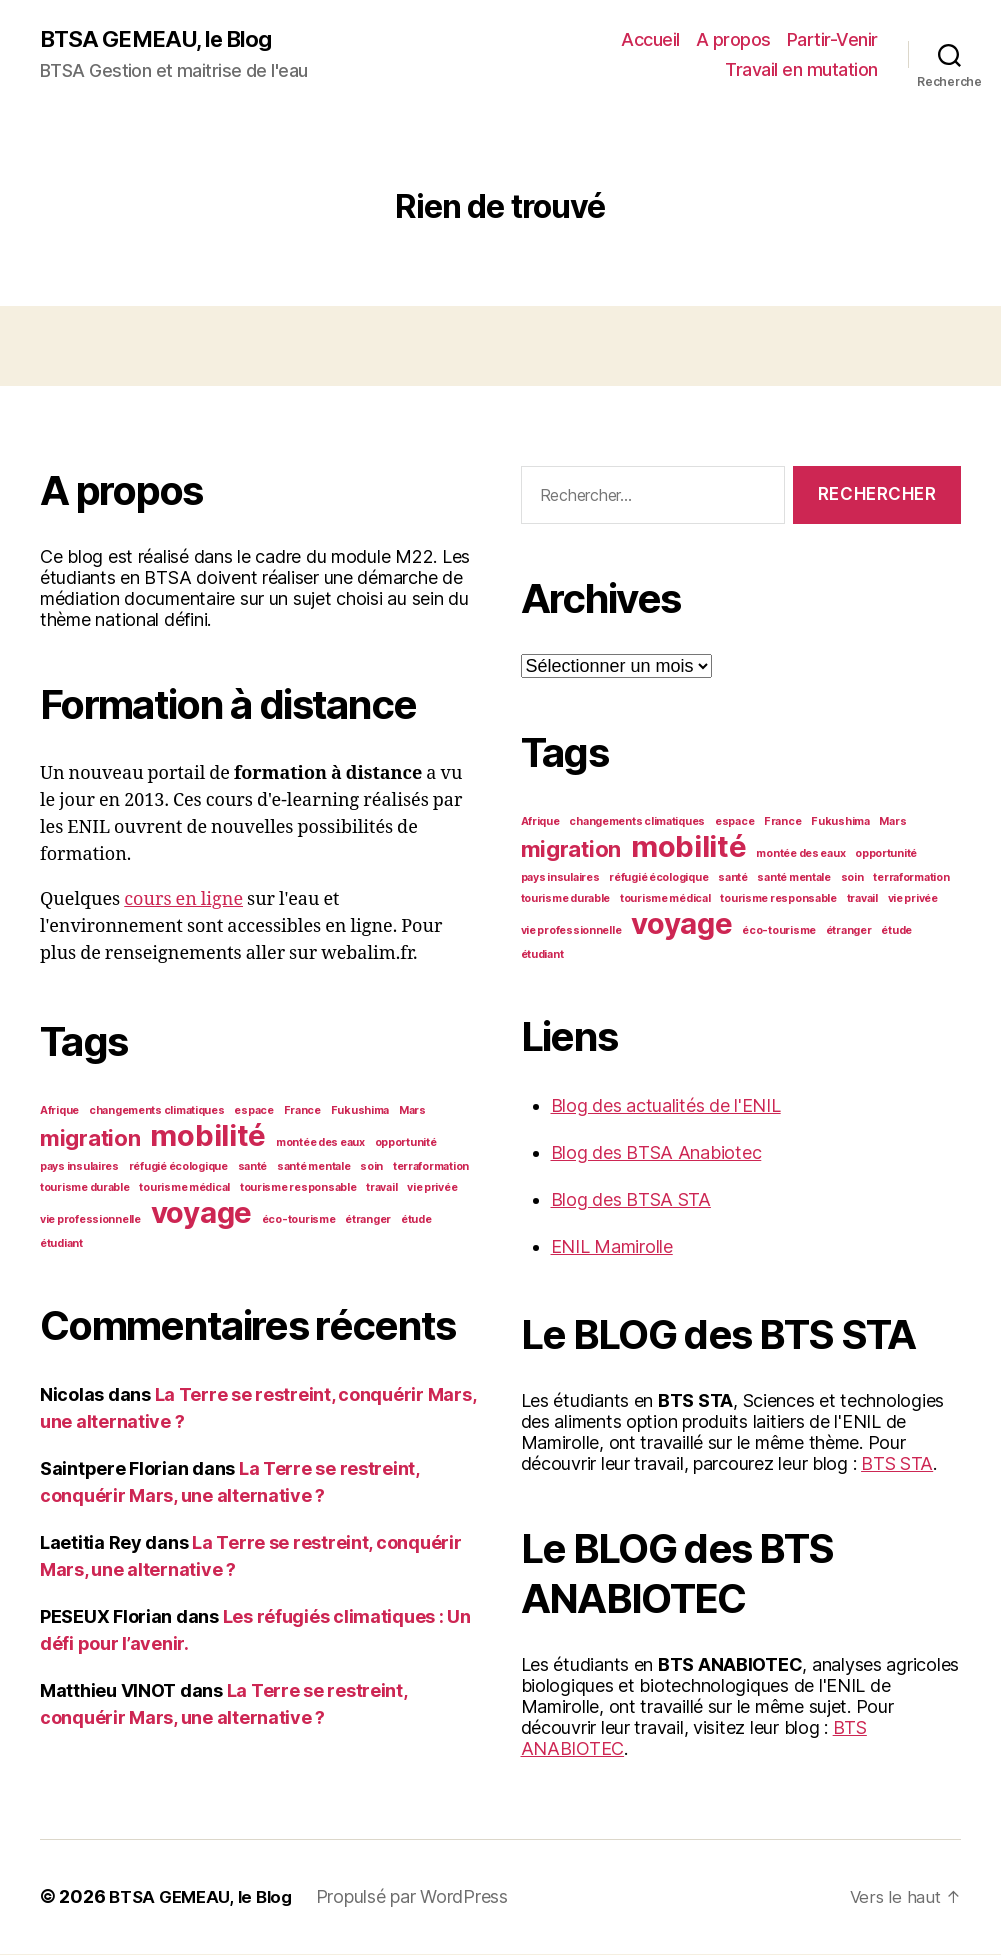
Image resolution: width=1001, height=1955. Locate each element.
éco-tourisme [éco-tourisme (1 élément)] (299, 1220)
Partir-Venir (832, 40)
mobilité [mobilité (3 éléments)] (208, 1136)
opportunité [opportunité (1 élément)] (406, 1143)
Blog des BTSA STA (631, 1201)
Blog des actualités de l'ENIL (666, 1107)
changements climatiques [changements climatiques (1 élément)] (157, 1111)
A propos (733, 40)
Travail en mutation (801, 70)
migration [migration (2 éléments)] (90, 1139)
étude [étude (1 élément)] (416, 1220)
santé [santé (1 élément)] (253, 1167)
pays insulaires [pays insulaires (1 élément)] (79, 1167)
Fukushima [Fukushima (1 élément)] (360, 1111)
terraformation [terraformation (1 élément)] (431, 1167)
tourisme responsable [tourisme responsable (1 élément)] (298, 1188)
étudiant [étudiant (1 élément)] (61, 1244)
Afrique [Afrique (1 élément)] (59, 1111)
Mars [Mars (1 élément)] (412, 1111)
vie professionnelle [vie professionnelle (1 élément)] (90, 1220)
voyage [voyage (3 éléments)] (201, 1213)
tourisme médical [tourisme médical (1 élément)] (184, 1188)
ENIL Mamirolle (612, 1248)
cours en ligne (183, 900)
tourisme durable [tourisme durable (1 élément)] (85, 1188)
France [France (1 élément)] (302, 1111)
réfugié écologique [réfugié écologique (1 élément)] (178, 1167)
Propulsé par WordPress (423, 1898)
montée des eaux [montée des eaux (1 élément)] (320, 1143)
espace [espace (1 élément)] (253, 1111)
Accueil (650, 40)
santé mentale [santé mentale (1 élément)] (314, 1167)
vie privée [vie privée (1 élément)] (432, 1188)
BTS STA (897, 1465)
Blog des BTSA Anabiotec (656, 1154)
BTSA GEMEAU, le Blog (164, 40)
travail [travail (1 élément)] (381, 1188)
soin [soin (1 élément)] (371, 1167)
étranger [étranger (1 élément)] (368, 1220)
